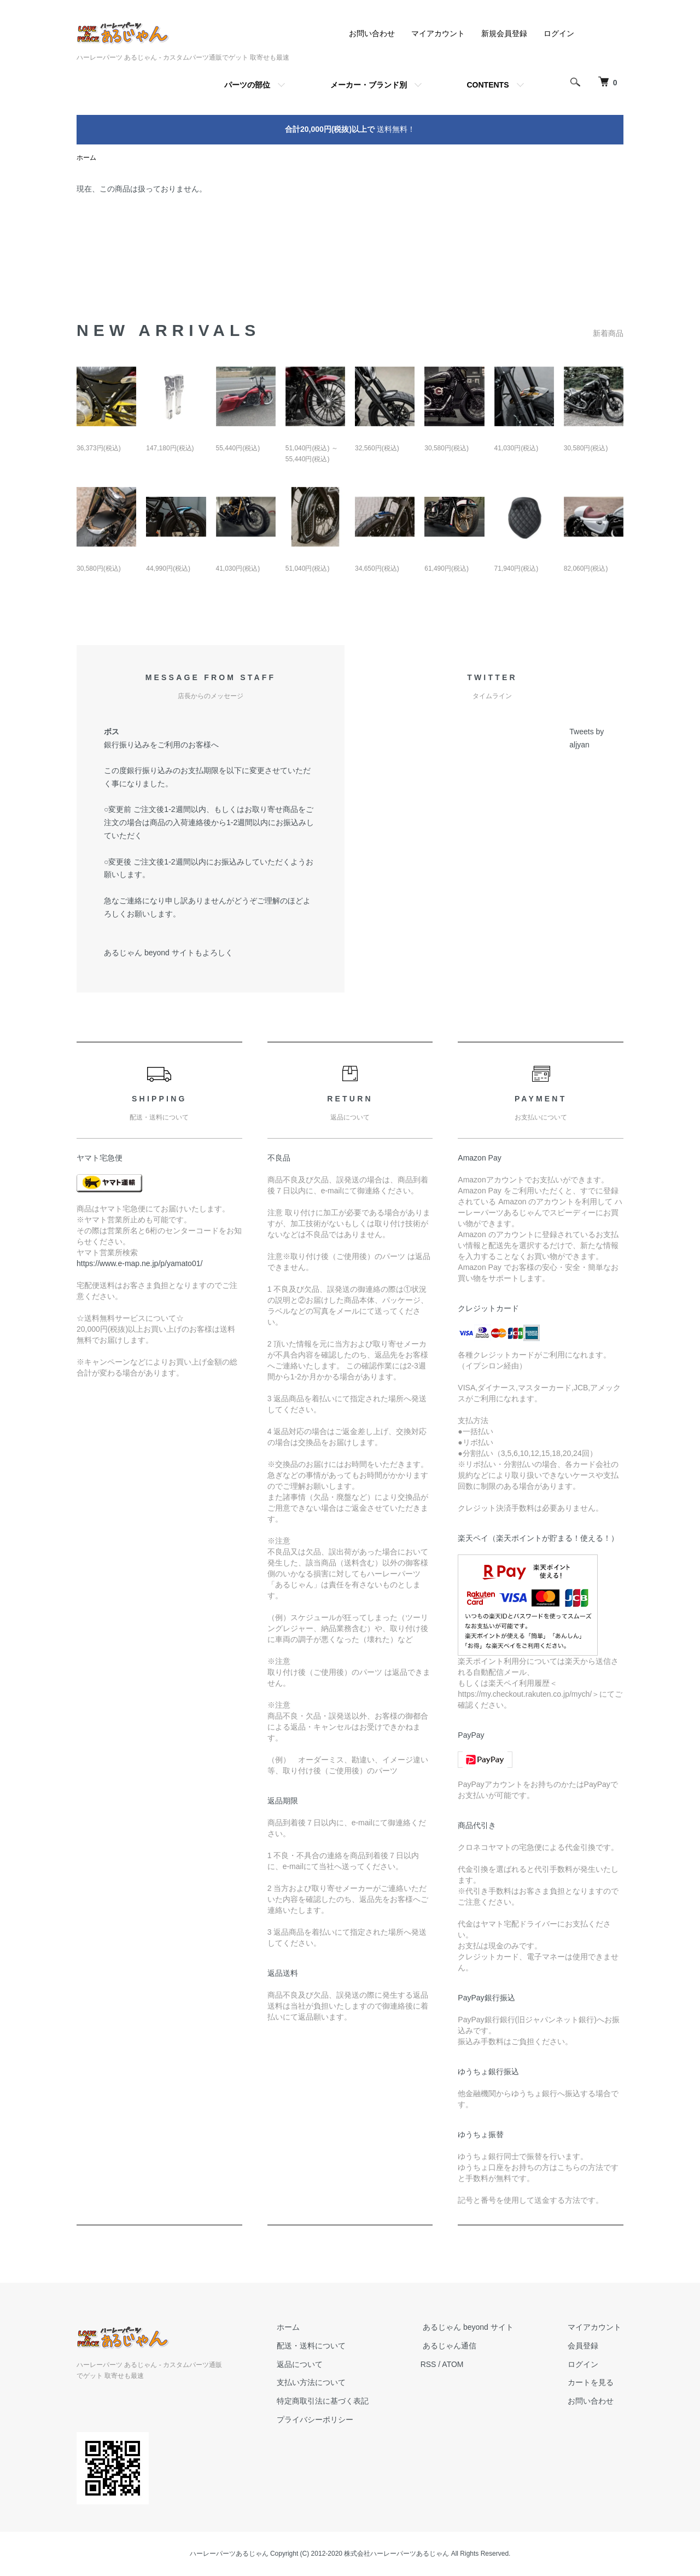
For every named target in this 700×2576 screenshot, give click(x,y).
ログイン (559, 33)
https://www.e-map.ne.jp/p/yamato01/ (139, 1264)
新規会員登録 (504, 33)
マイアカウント (438, 33)
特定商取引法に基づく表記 (335, 2401)
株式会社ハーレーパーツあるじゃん (396, 2553)
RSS (438, 2364)
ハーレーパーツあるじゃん (229, 2553)
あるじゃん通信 (456, 2346)
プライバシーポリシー (327, 2420)
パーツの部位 (247, 84)
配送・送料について (323, 2346)
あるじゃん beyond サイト (475, 2327)
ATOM (462, 2364)
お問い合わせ (372, 33)
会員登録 (585, 2346)
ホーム (86, 158)
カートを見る (593, 2382)
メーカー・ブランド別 (368, 84)
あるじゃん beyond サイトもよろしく (168, 953)
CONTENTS (488, 84)
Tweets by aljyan (586, 738)
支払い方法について (323, 2382)
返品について (312, 2364)
